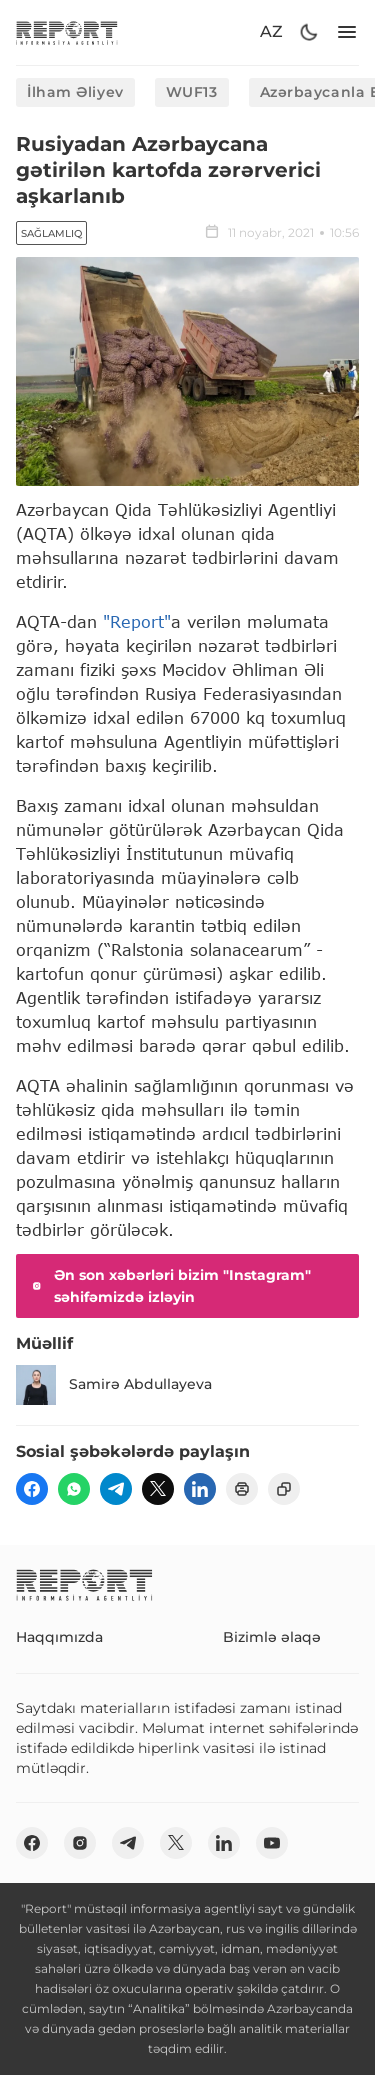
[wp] (74, 1489)
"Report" (137, 621)
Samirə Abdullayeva (114, 1385)
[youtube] (272, 1843)
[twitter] (158, 1489)
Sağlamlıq (51, 233)
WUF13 (192, 92)
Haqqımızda (59, 1637)
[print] (242, 1489)
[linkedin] (200, 1489)
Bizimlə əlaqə (272, 1637)
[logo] (67, 32)
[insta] (80, 1843)
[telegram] (116, 1489)
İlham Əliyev (75, 92)
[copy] (284, 1489)
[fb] (32, 1489)
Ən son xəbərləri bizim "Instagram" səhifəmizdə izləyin (169, 1286)
